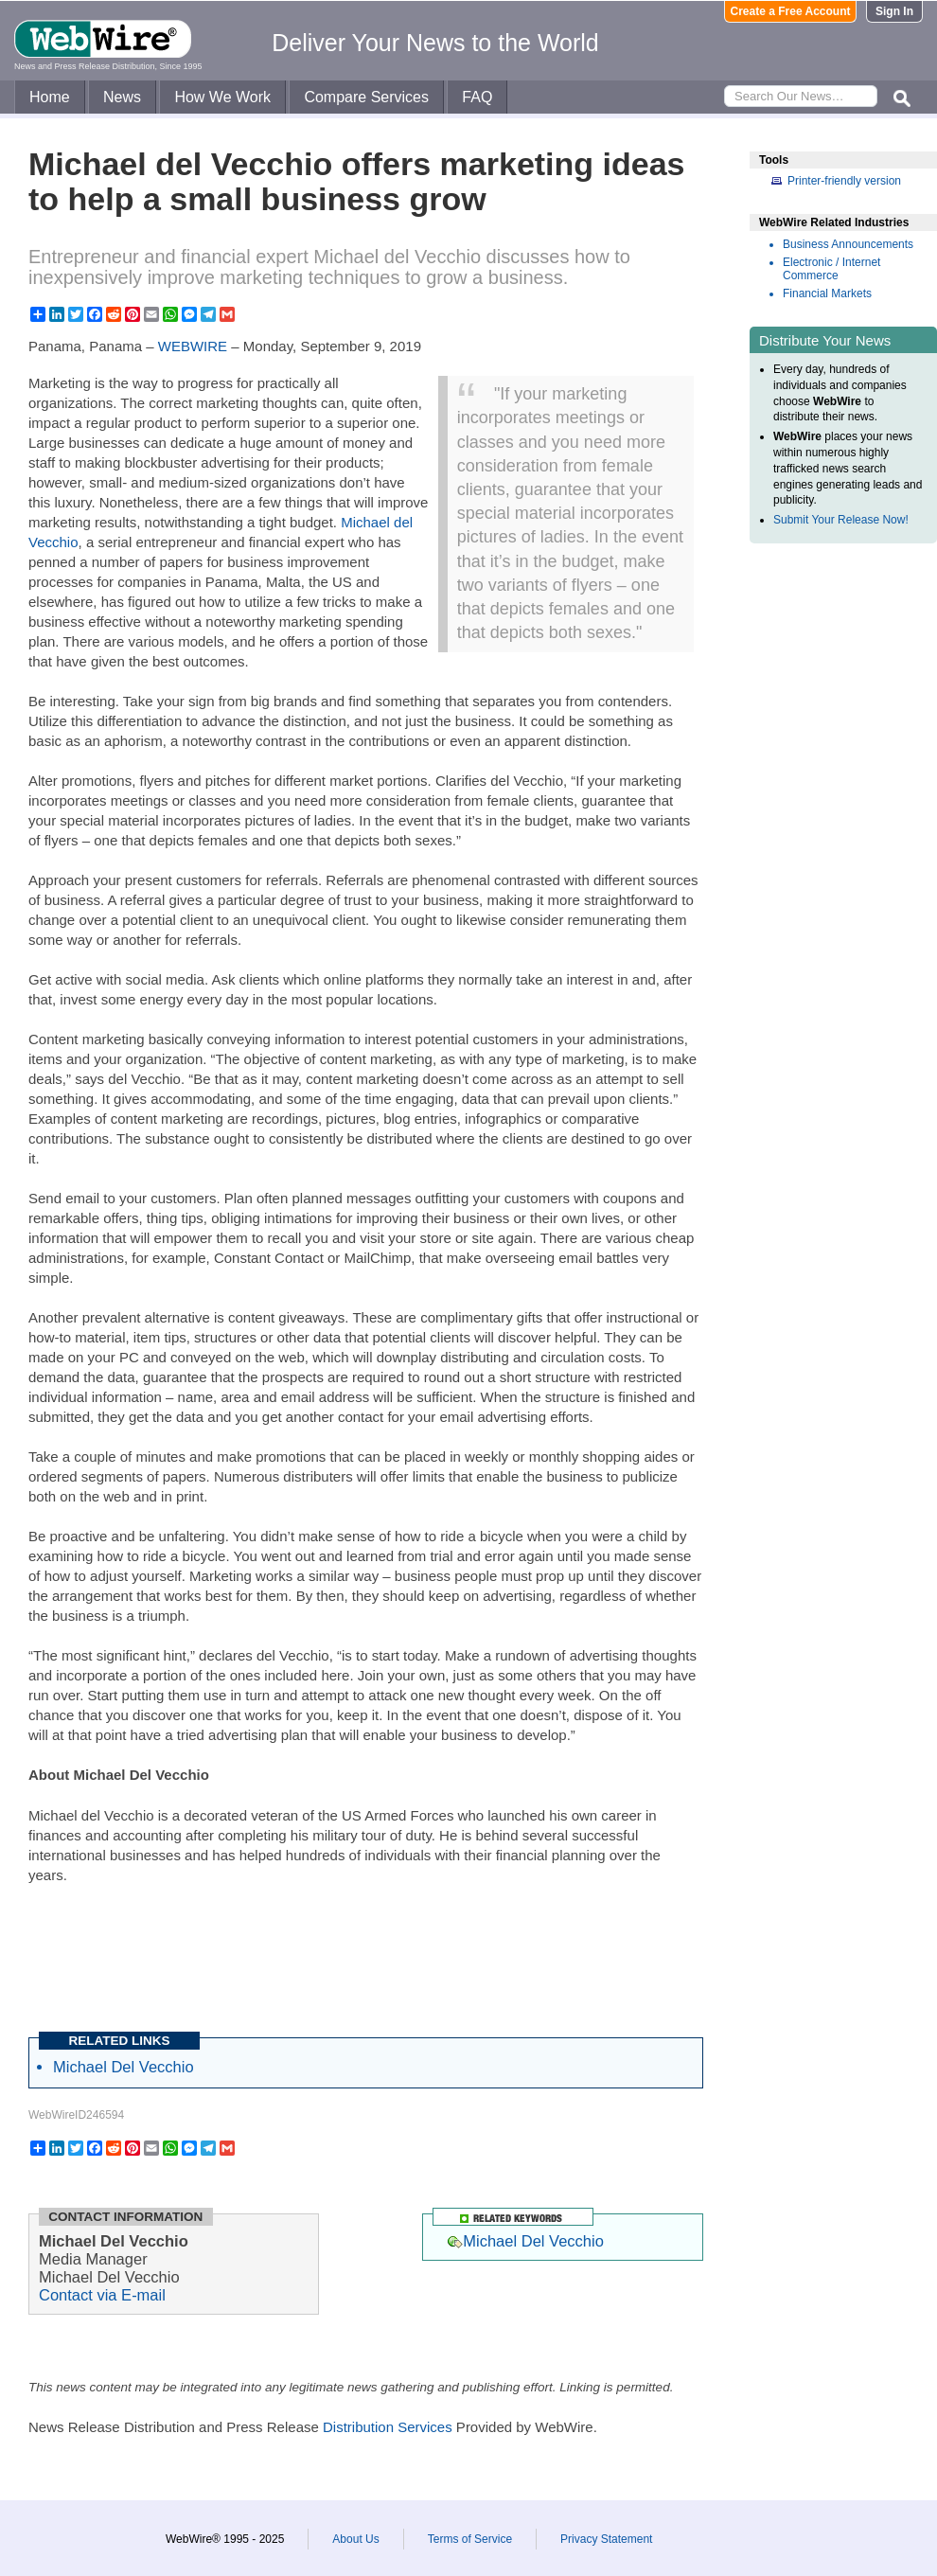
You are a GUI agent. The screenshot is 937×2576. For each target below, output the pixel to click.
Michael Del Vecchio (123, 2066)
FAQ (477, 97)
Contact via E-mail (102, 2294)
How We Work (222, 97)
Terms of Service (470, 2539)
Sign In (894, 11)
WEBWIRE (192, 346)
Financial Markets (827, 293)
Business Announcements (848, 244)
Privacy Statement (606, 2539)
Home (49, 97)
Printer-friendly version (844, 180)
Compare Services (366, 97)
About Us (355, 2539)
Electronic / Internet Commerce (831, 269)
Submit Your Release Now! (841, 519)
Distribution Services (387, 2427)
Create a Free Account (791, 11)
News (122, 97)
